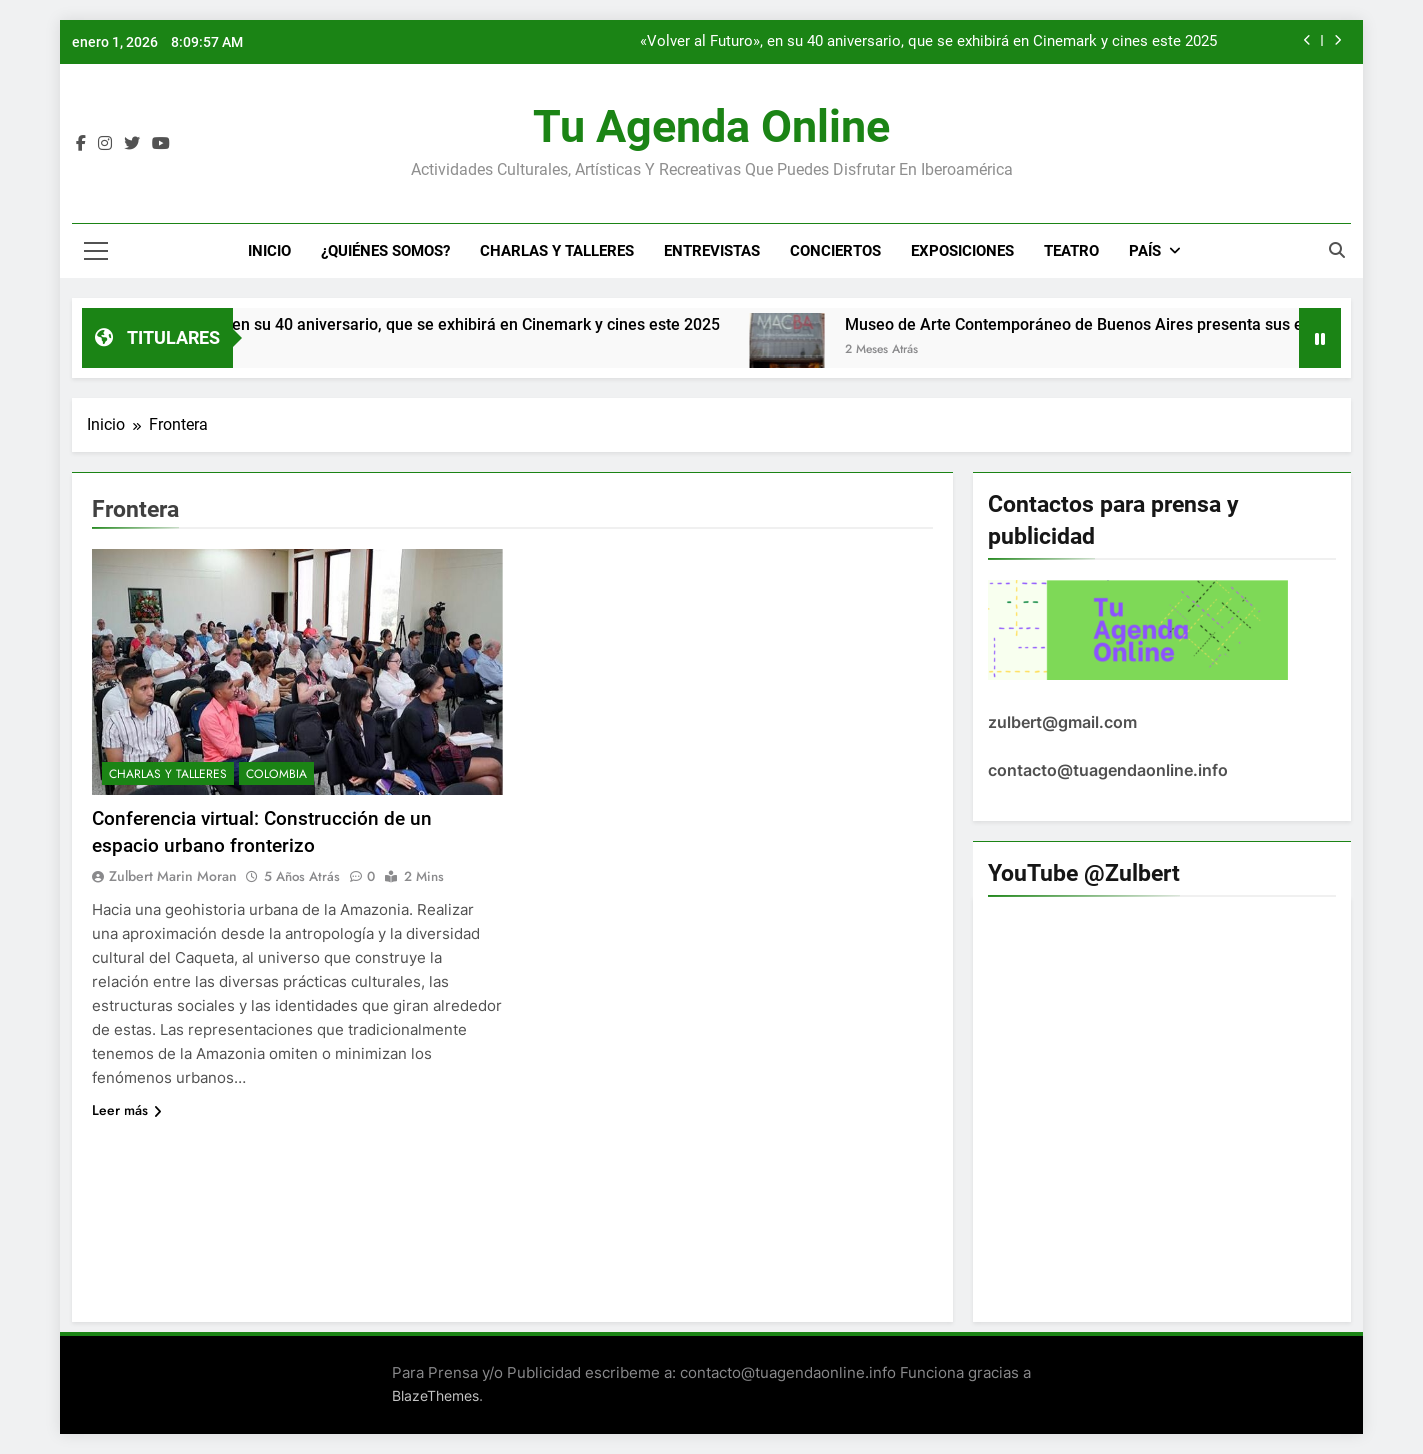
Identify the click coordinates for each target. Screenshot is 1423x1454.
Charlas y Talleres (557, 251)
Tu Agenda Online (711, 126)
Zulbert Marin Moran (173, 876)
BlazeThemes (435, 1395)
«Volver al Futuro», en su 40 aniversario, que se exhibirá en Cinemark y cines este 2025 (928, 42)
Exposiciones (962, 251)
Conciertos (835, 251)
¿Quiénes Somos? (385, 251)
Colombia (276, 774)
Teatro (1071, 251)
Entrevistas (712, 251)
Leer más (127, 1110)
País (1145, 251)
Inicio (269, 251)
